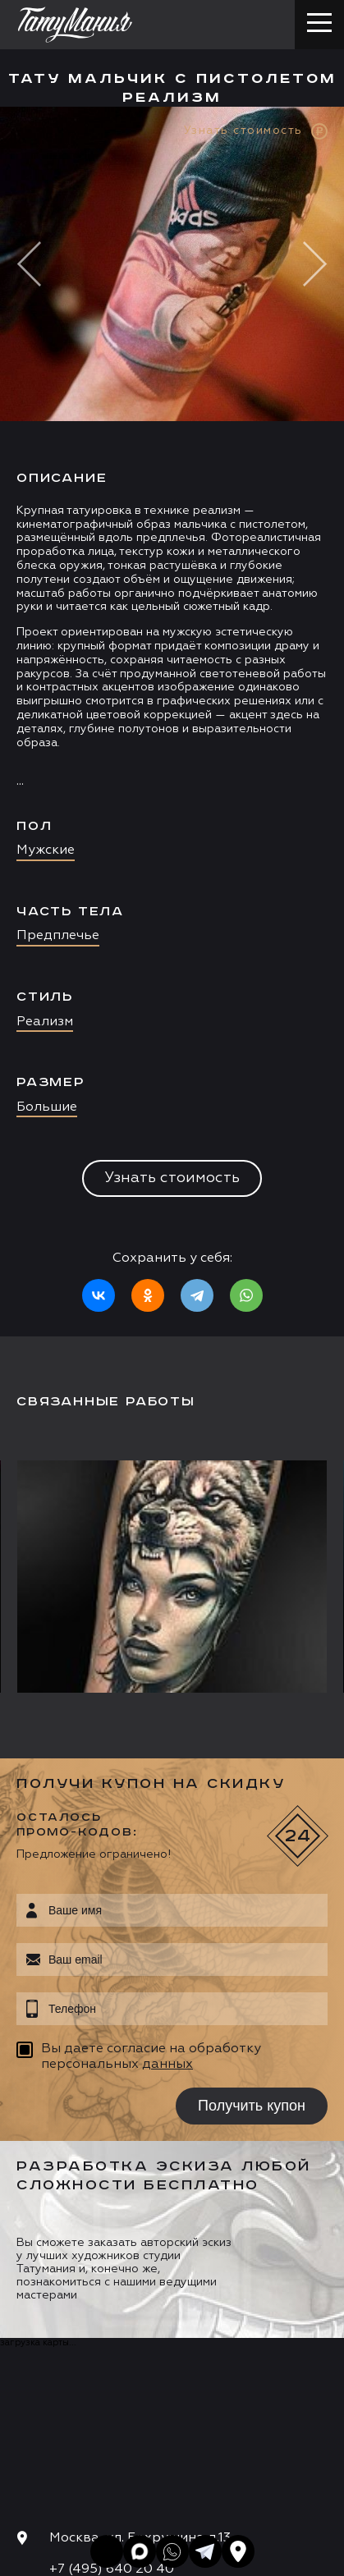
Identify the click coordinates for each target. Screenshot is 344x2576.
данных (167, 2064)
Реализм (44, 1022)
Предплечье (57, 935)
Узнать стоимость (172, 1178)
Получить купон (251, 2105)
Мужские (45, 850)
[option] (172, 721)
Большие (46, 1107)
